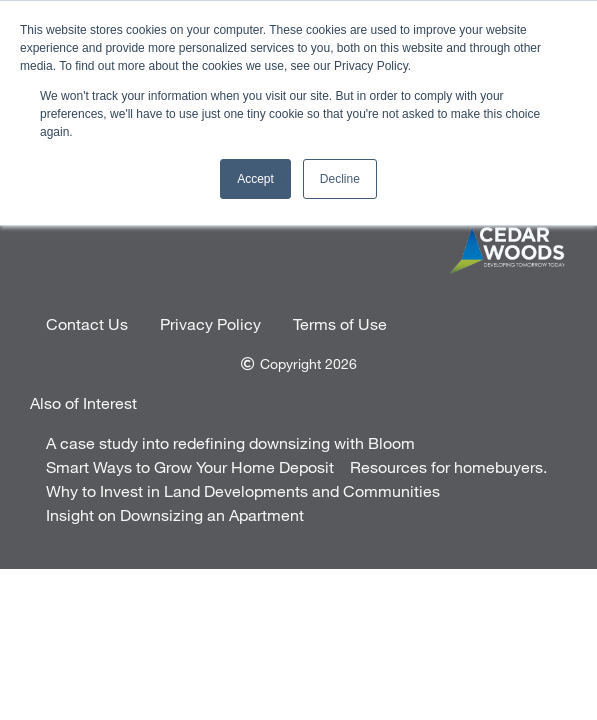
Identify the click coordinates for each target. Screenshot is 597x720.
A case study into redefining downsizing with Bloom (230, 442)
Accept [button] (255, 179)
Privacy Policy (210, 323)
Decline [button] (340, 179)
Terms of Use (340, 323)
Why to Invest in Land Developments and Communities (243, 490)
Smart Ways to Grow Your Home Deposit (190, 466)
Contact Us (87, 323)
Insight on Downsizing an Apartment (175, 514)
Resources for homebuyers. (448, 466)
